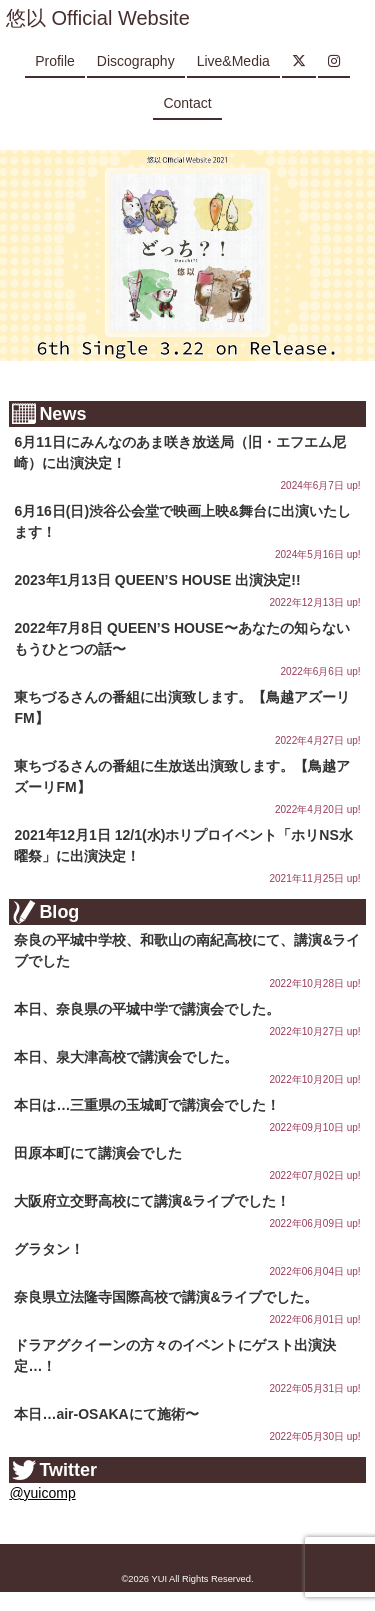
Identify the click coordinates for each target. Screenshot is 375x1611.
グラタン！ (49, 1249)
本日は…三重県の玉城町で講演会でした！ (147, 1105)
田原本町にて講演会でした (98, 1153)
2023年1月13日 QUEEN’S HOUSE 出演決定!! (157, 580)
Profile (55, 61)
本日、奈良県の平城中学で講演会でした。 (147, 1009)
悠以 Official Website (98, 18)
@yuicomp (42, 1493)
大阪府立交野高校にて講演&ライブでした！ (152, 1201)
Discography (136, 61)
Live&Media (233, 61)
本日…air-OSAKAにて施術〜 (106, 1414)
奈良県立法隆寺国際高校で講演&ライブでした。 (166, 1297)
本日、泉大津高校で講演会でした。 (126, 1057)
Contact (187, 103)
